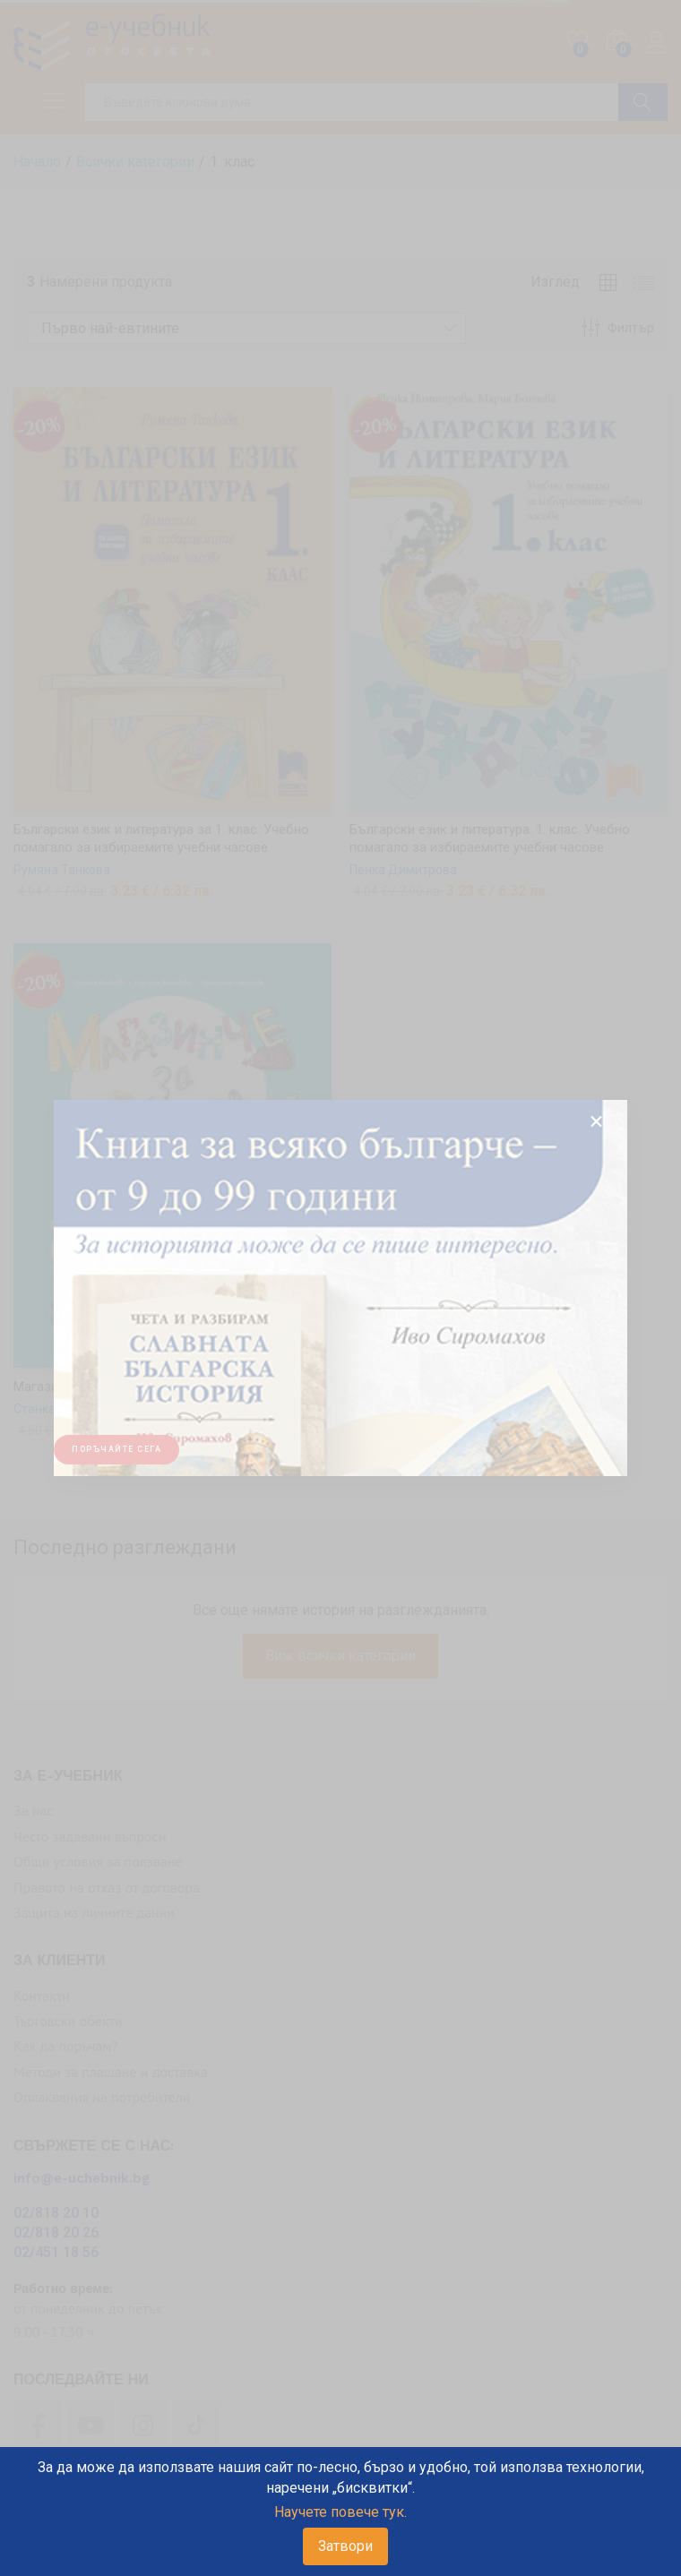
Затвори (345, 2546)
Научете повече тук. (340, 2511)
